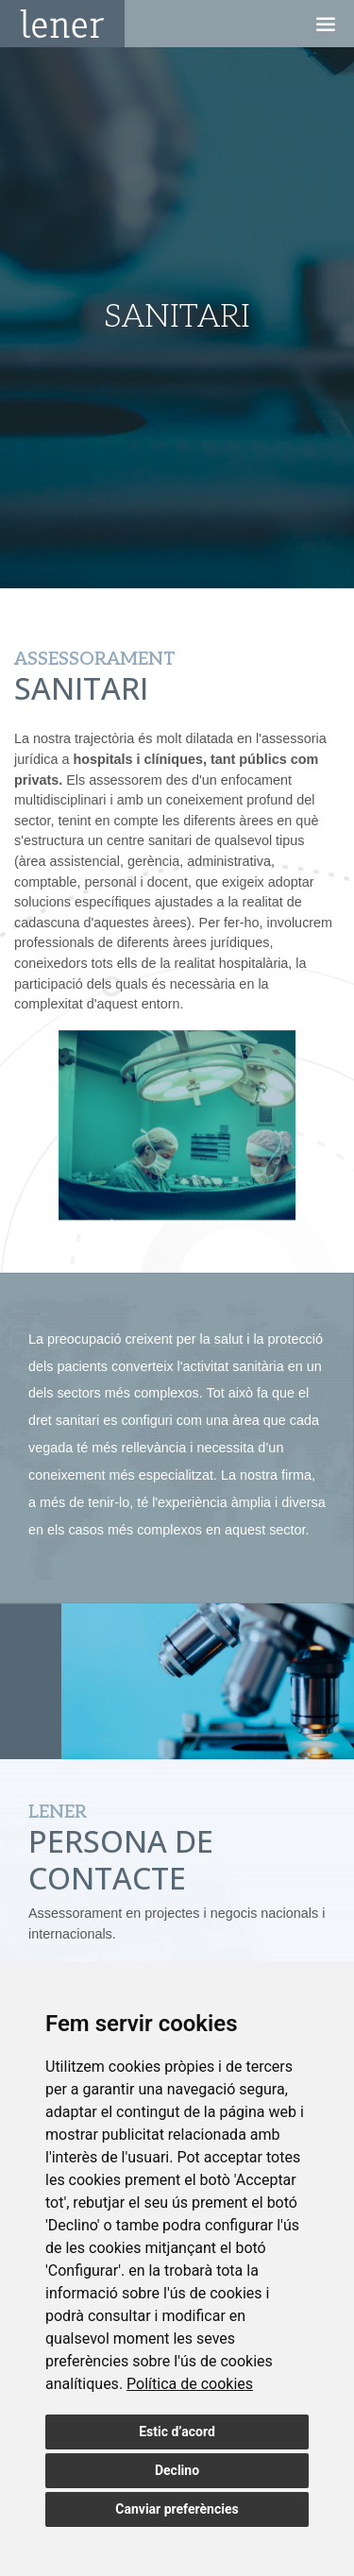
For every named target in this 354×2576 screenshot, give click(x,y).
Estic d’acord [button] (177, 2431)
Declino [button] (177, 2470)
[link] (189, 2384)
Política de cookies (189, 2384)
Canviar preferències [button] (176, 2509)
